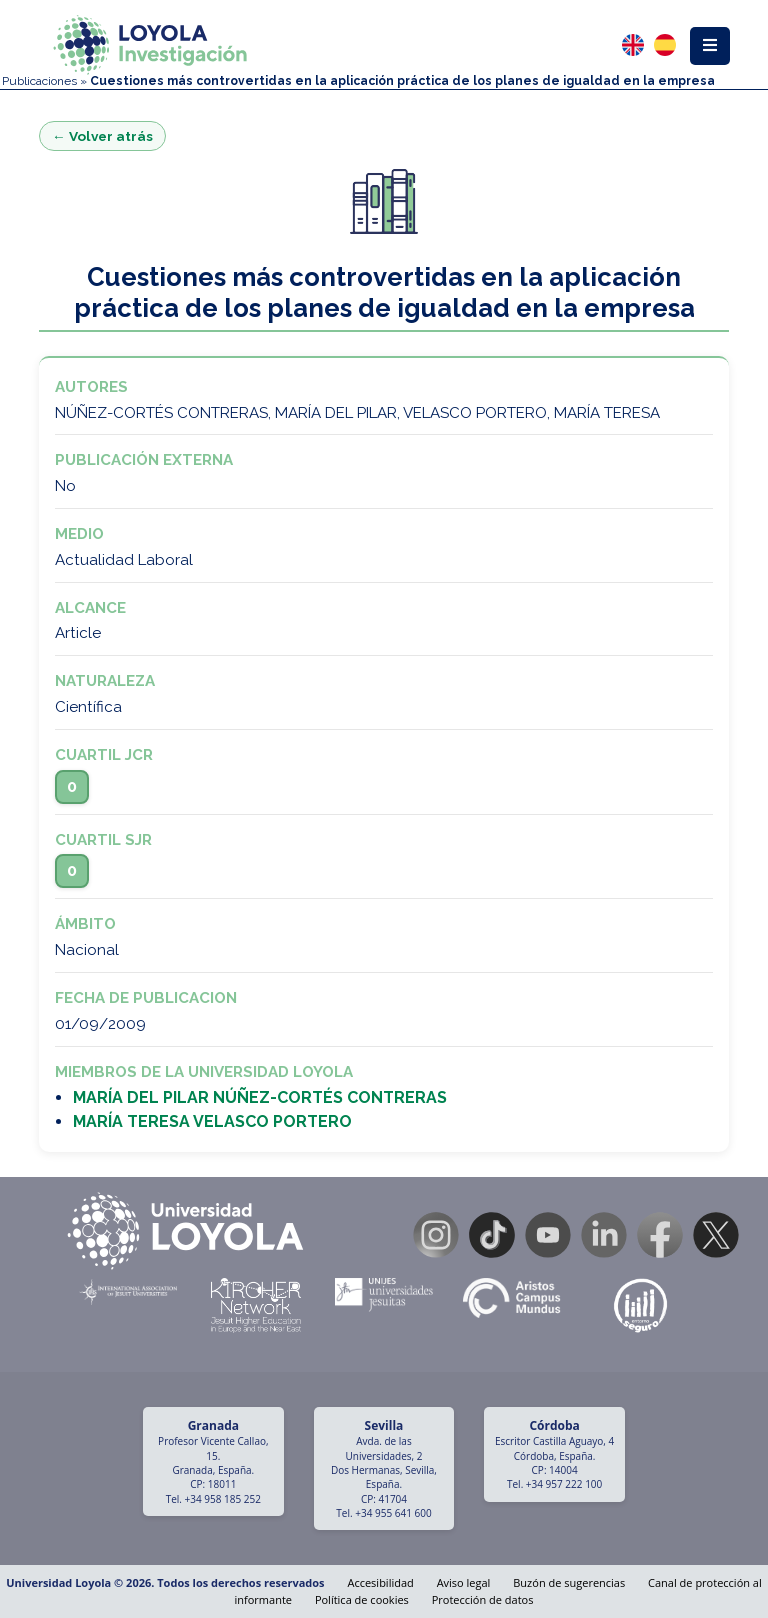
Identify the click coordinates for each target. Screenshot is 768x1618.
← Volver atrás (102, 136)
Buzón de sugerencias (569, 1582)
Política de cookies (362, 1599)
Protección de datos (483, 1599)
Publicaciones (39, 81)
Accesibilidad (380, 1582)
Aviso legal (464, 1582)
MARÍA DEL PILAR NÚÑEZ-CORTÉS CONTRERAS (260, 1097)
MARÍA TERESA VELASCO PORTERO (212, 1121)
